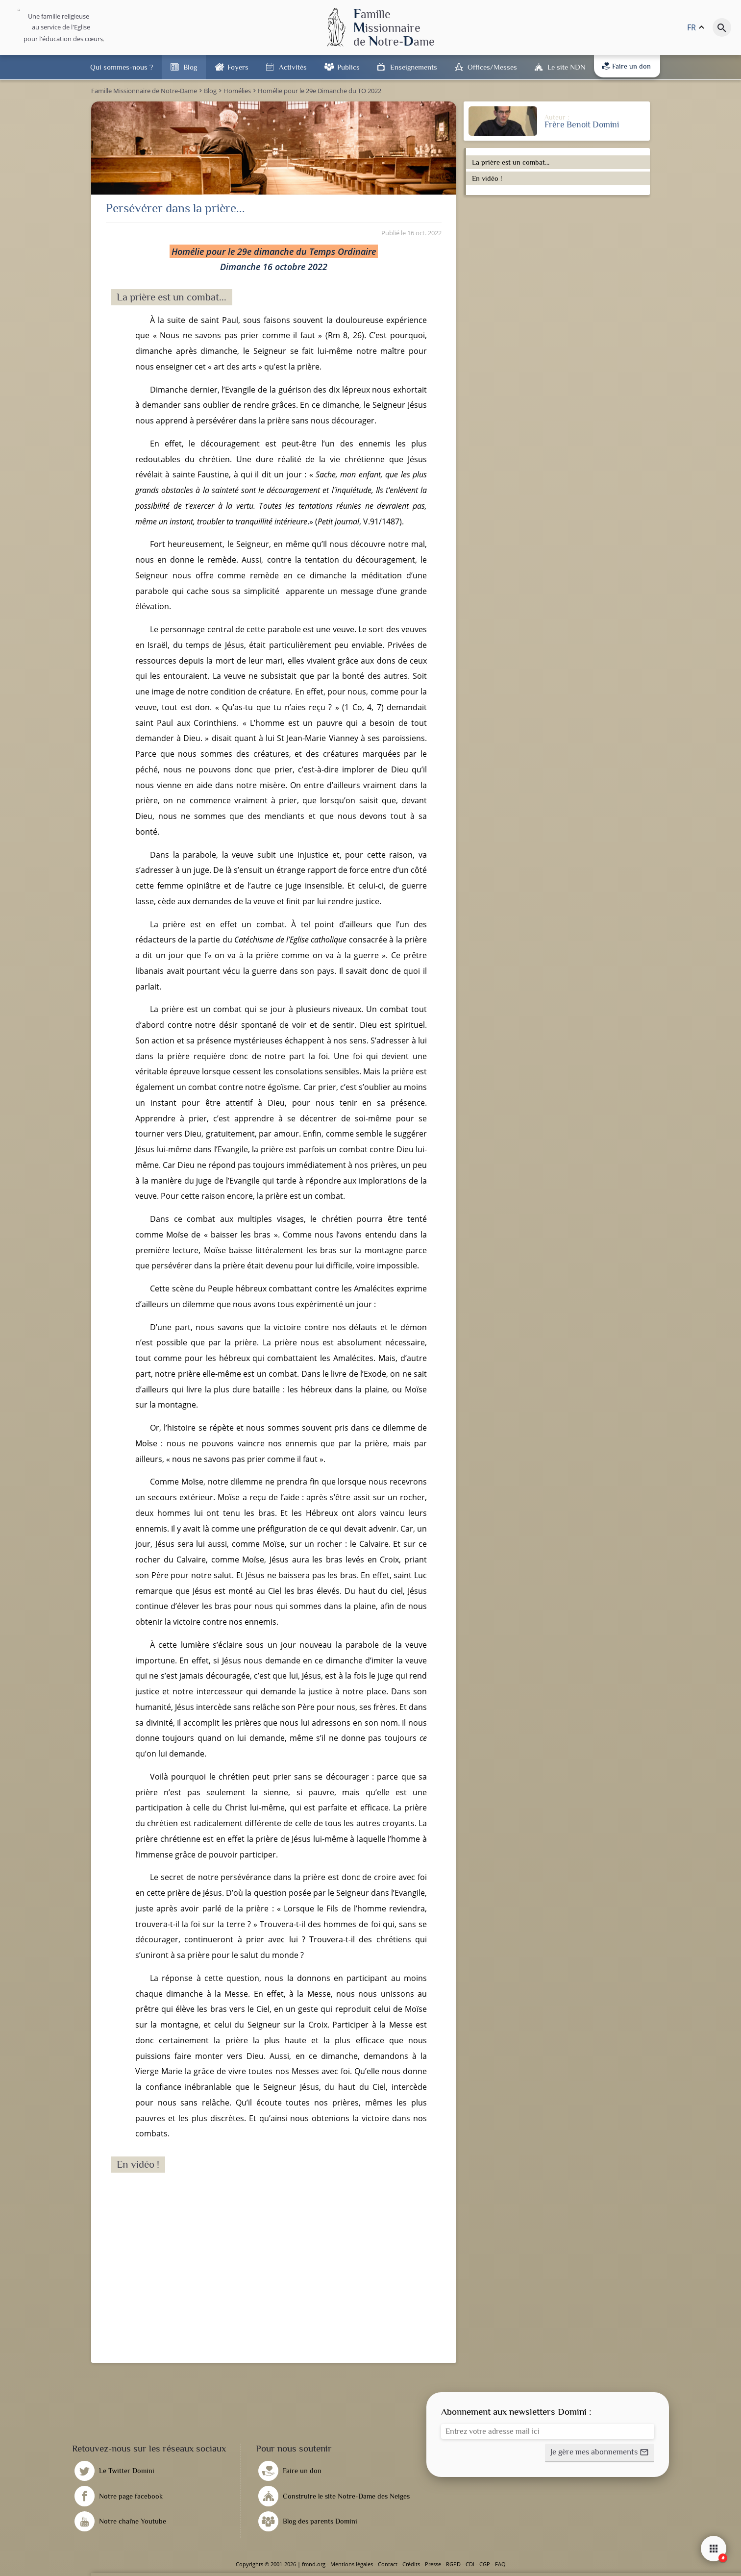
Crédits (411, 2564)
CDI (470, 2564)
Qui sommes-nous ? (121, 67)
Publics (348, 67)
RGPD (453, 2564)
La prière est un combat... (510, 162)
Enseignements (413, 67)
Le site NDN (566, 67)
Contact (387, 2564)
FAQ (500, 2564)
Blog (190, 67)
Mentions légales (351, 2564)
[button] (599, 2453)
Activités (293, 67)
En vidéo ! (487, 178)
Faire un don (626, 66)
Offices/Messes (492, 67)
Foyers (237, 67)
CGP (484, 2564)
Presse (433, 2564)
